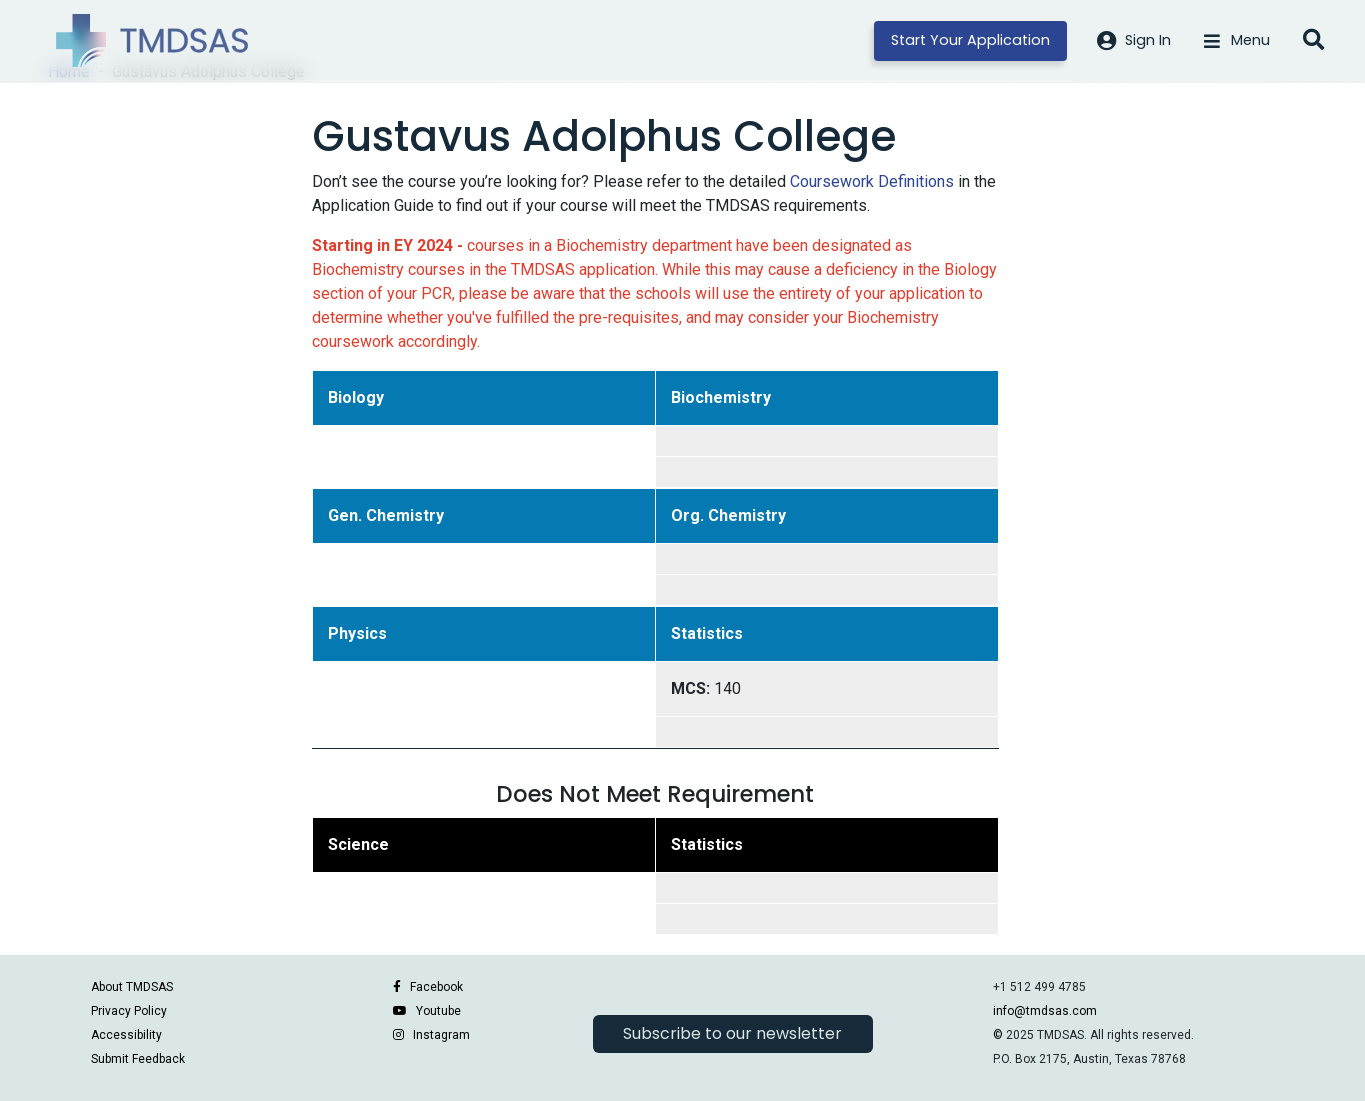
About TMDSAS (132, 987)
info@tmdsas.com (1045, 1011)
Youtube (438, 1011)
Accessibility (126, 1035)
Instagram (441, 1035)
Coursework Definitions (872, 181)
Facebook (436, 987)
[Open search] (1313, 41)
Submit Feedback (138, 1059)
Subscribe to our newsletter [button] (732, 1033)
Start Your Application (970, 40)
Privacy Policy (129, 1011)
